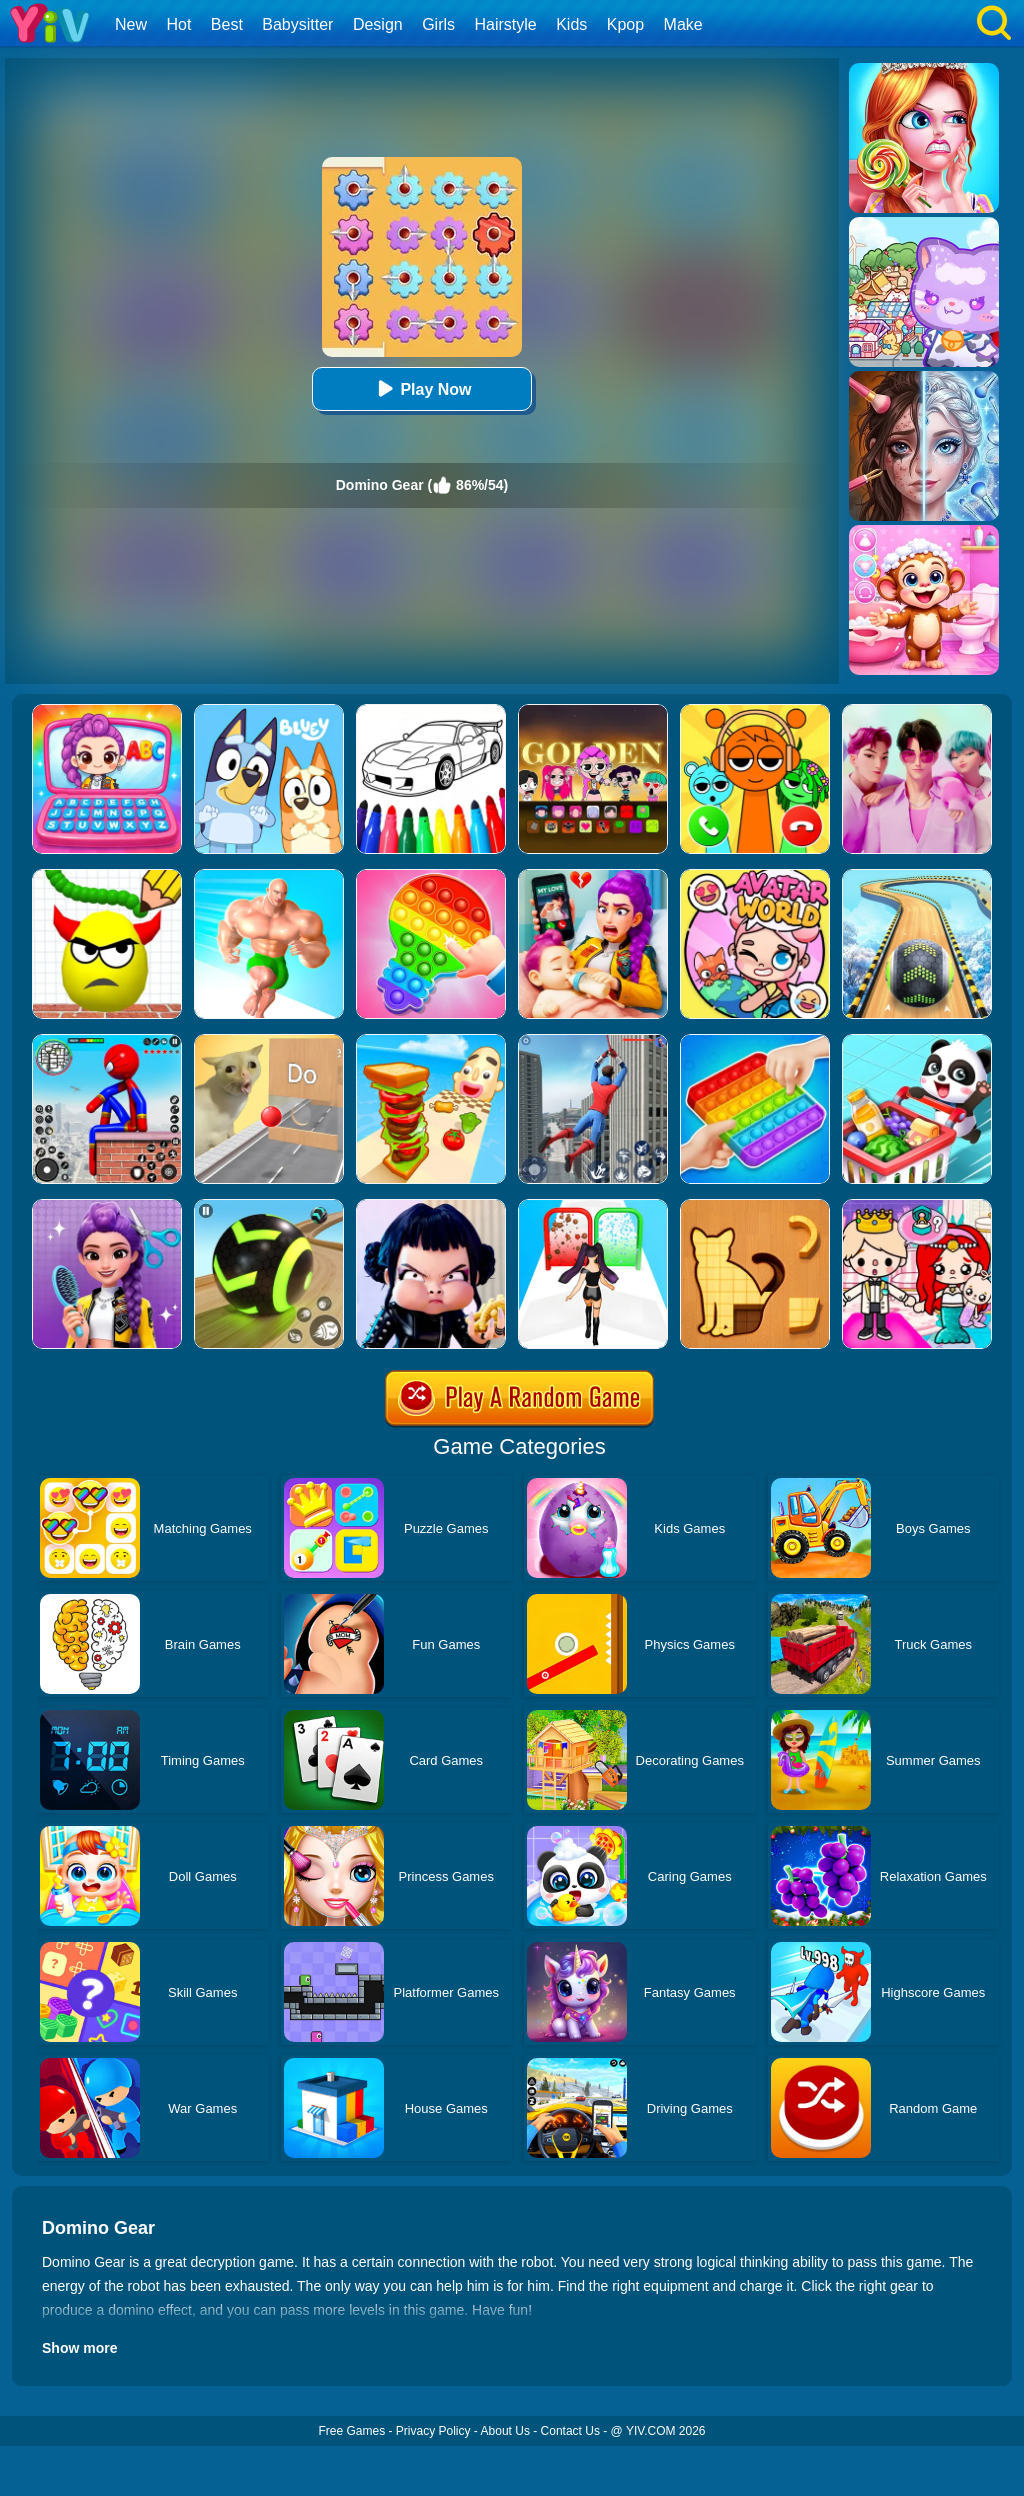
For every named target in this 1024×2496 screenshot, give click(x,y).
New (131, 24)
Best (227, 24)
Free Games (351, 2431)
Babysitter (297, 24)
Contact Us (570, 2431)
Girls (438, 24)
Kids (571, 24)
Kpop (625, 24)
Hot (178, 24)
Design (378, 24)
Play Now (421, 388)
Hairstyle (506, 24)
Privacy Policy (433, 2431)
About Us (505, 2431)
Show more (79, 2348)
